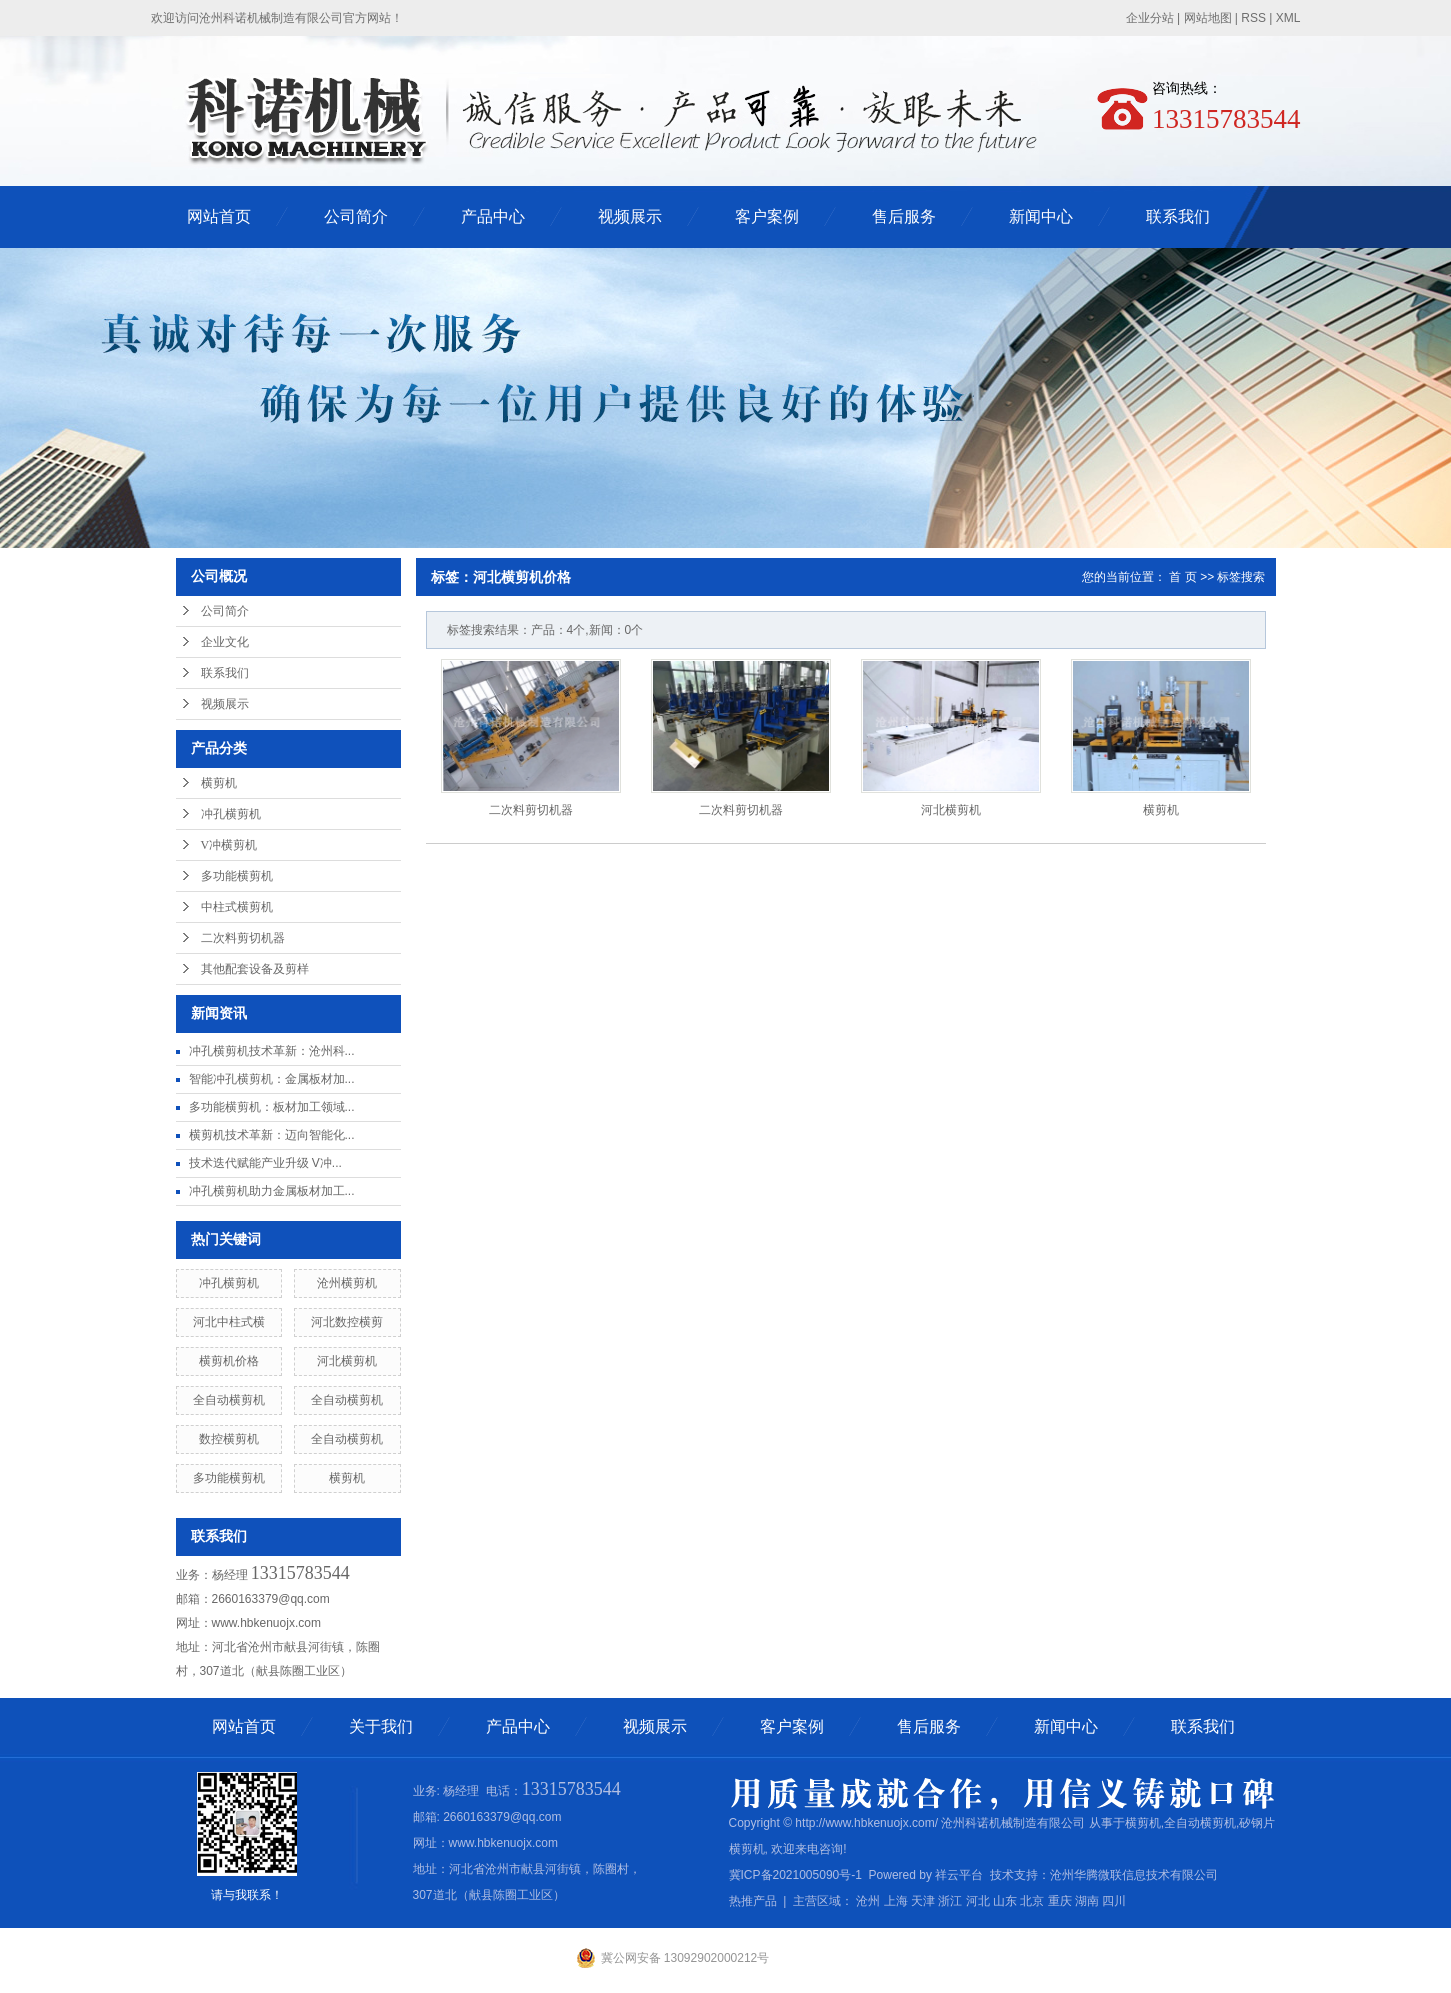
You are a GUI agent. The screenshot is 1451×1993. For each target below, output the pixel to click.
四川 (1114, 1901)
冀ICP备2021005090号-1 (795, 1875)
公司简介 (356, 216)
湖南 (1087, 1901)
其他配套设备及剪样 (255, 969)
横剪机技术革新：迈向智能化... (272, 1135)
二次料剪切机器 (243, 938)
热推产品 (753, 1901)
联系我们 (1178, 216)
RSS (1253, 18)
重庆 (1060, 1901)
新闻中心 (1041, 216)
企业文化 (225, 642)
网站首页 (219, 216)
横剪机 (219, 783)
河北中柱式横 (229, 1322)
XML (1288, 18)
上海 (896, 1901)
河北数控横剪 (347, 1322)
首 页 (1182, 577)
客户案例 (767, 216)
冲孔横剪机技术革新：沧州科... (272, 1051)
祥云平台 (959, 1875)
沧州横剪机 (347, 1283)
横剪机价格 (229, 1361)
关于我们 (381, 1726)
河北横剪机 (347, 1361)
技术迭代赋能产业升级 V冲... (265, 1163)
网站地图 (1208, 18)
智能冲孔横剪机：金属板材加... (272, 1079)
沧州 (868, 1901)
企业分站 (1150, 18)
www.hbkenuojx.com (266, 1623)
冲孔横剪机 (231, 814)
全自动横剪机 (229, 1400)
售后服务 (904, 216)
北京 (1032, 1901)
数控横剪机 (229, 1439)
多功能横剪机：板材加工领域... (272, 1107)
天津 (923, 1901)
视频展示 (630, 216)
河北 (978, 1901)
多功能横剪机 (237, 876)
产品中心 (493, 216)
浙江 (950, 1901)
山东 (1005, 1901)
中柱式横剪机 (237, 907)
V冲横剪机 (229, 845)
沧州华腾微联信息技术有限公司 (1134, 1875)
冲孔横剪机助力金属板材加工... (272, 1191)
